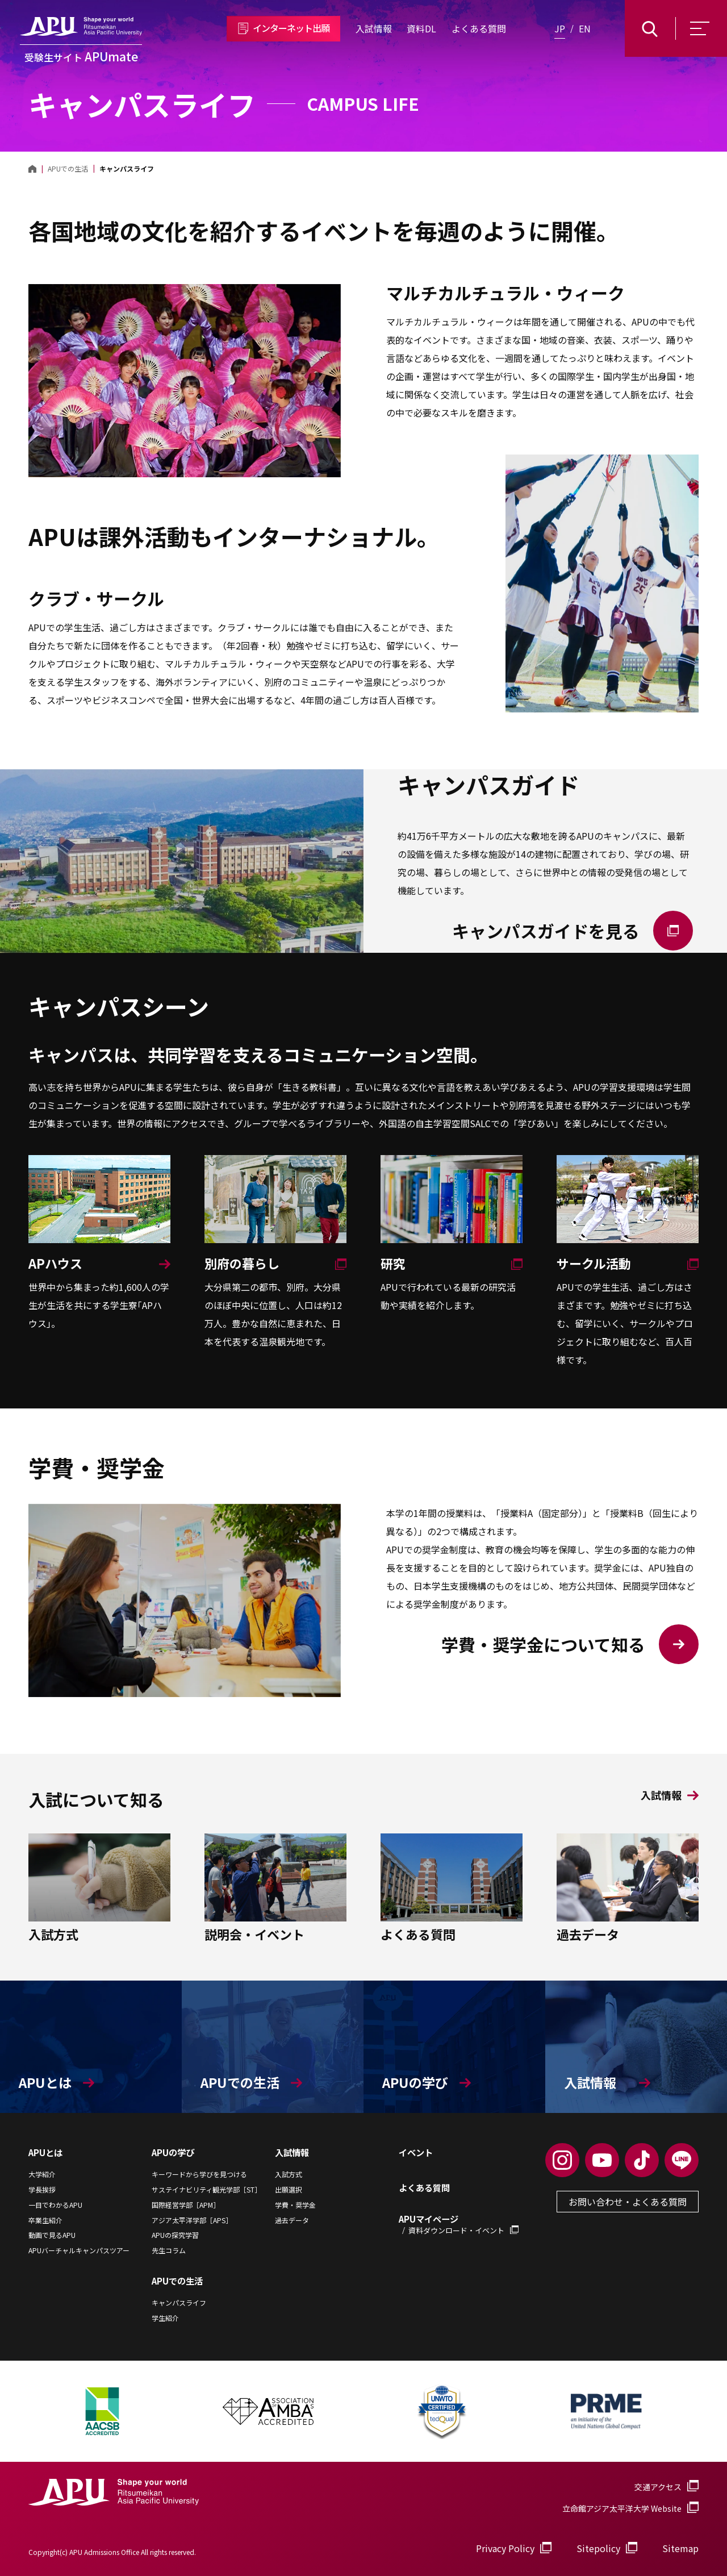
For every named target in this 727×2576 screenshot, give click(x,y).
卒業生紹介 (45, 2220)
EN (585, 28)
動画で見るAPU (52, 2235)
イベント (416, 2152)
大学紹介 (42, 2174)
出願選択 (288, 2189)
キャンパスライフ (179, 2302)
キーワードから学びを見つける (199, 2174)
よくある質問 (479, 28)
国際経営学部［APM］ (186, 2205)
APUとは (45, 2152)
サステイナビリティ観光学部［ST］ (206, 2189)
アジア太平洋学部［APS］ (192, 2220)
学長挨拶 (42, 2189)
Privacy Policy (505, 2548)
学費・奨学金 (295, 2205)
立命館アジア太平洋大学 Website (630, 2508)
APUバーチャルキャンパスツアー (78, 2250)
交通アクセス (658, 2486)
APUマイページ (459, 2224)
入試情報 (374, 28)
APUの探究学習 (175, 2235)
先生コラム (169, 2250)
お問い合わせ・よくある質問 (628, 2201)
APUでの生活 (177, 2280)
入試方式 (288, 2174)
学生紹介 (165, 2318)
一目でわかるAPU (55, 2205)
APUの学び (173, 2152)
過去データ (292, 2220)
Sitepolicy (598, 2548)
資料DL (421, 28)
